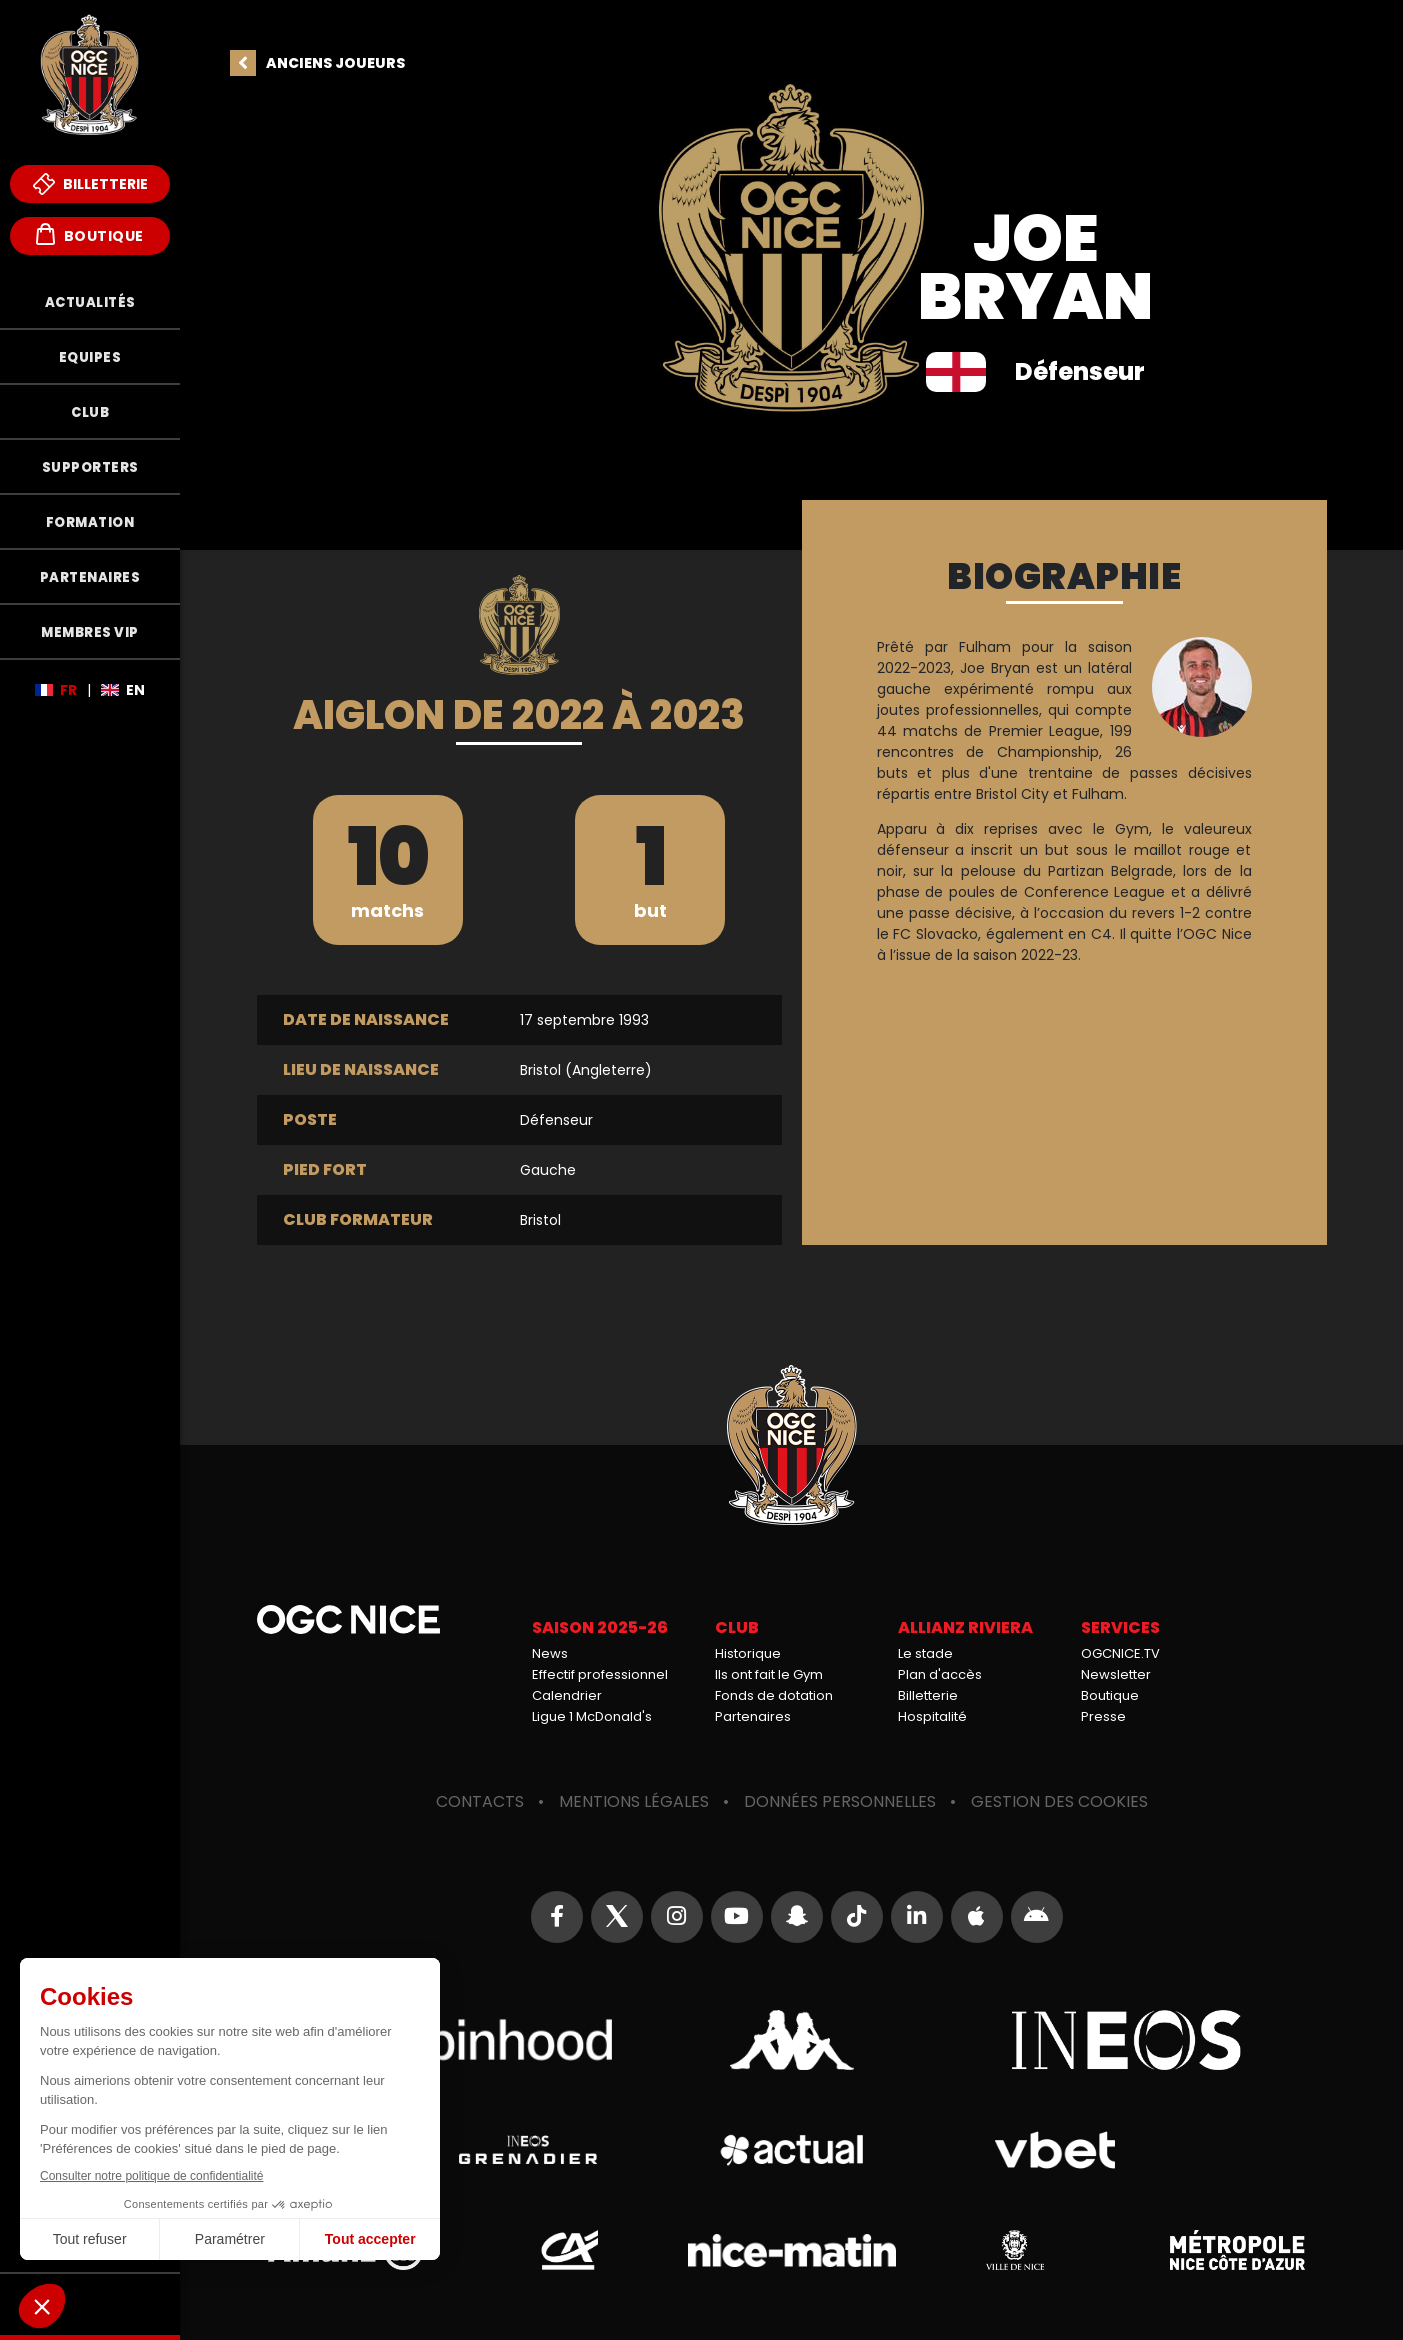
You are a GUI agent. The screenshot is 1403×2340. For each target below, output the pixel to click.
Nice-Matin (792, 2250)
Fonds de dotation (774, 1695)
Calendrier (567, 1695)
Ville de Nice (1015, 2250)
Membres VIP (90, 632)
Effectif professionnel (600, 1674)
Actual (791, 2150)
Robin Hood (457, 2040)
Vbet (1054, 2150)
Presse (1103, 1716)
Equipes (90, 357)
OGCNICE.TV (1120, 1653)
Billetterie (90, 184)
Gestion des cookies (1059, 1801)
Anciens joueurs (335, 63)
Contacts (480, 1801)
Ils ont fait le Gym (769, 1674)
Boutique (90, 234)
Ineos (1127, 2040)
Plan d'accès (940, 1674)
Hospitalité (932, 1716)
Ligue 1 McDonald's (592, 1716)
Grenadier (528, 2150)
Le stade (925, 1653)
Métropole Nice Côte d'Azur (1238, 2250)
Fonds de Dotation (90, 2304)
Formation (90, 522)
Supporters (90, 467)
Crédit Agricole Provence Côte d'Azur (569, 2250)
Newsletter (1116, 1674)
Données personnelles (840, 1801)
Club (90, 412)
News (550, 1653)
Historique (748, 1653)
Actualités (90, 302)
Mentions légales (634, 1801)
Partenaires (90, 577)
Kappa (792, 2040)
